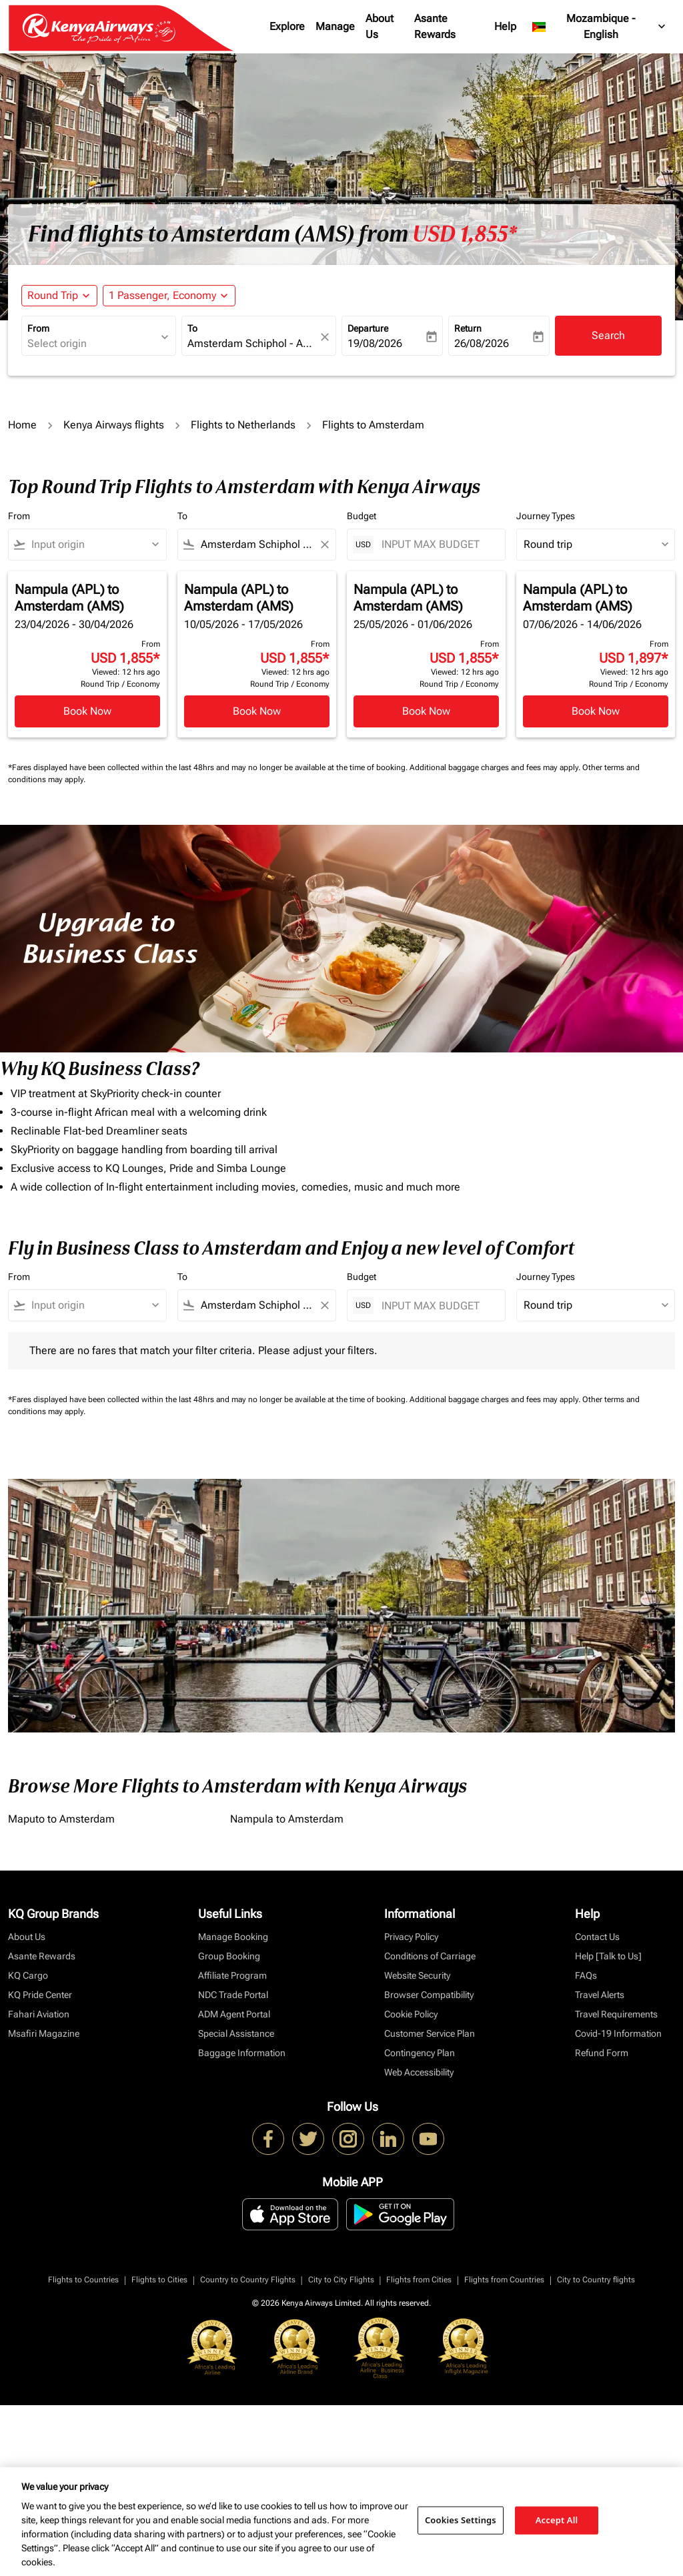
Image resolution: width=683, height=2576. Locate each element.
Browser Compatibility (429, 1994)
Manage (335, 26)
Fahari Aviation (38, 2014)
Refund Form (601, 2052)
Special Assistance (236, 2033)
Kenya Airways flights (113, 424)
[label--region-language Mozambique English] (599, 27)
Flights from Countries (504, 2279)
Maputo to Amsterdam (61, 1819)
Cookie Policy (411, 2014)
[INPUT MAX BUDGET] (436, 544)
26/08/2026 (481, 343)
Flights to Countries (83, 2279)
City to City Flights (341, 2279)
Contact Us (597, 1936)
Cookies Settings (460, 2520)
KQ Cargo (28, 1975)
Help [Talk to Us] (608, 1956)
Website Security (417, 1975)
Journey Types (545, 516)
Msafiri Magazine (43, 2033)
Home (22, 424)
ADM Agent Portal (234, 2014)
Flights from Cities (419, 2279)
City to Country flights (596, 2279)
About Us (380, 26)
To (192, 328)
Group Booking (229, 1956)
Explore (287, 26)
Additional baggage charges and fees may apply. (496, 767)
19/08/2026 (375, 343)
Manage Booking (233, 1936)
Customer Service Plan (429, 2033)
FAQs (586, 1975)
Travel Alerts (599, 1994)
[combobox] (92, 344)
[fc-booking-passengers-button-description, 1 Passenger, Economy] (162, 296)
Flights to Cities (159, 2279)
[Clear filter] (324, 544)
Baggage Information (241, 2052)
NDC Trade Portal (233, 1994)
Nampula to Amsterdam (287, 1819)
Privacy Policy (411, 1936)
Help (505, 26)
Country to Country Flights (247, 2279)
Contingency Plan (419, 2052)
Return (468, 328)
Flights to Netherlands (243, 424)
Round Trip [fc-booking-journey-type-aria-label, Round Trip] (52, 295)
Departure (368, 328)
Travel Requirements (616, 2014)
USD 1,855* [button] (464, 234)
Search (608, 335)
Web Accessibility (419, 2072)
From (38, 328)
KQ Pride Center (40, 1994)
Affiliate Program (232, 1975)
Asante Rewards (435, 26)
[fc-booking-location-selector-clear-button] (326, 336)
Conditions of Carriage (430, 1956)
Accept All (557, 2520)
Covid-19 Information (618, 2033)
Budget (361, 516)
